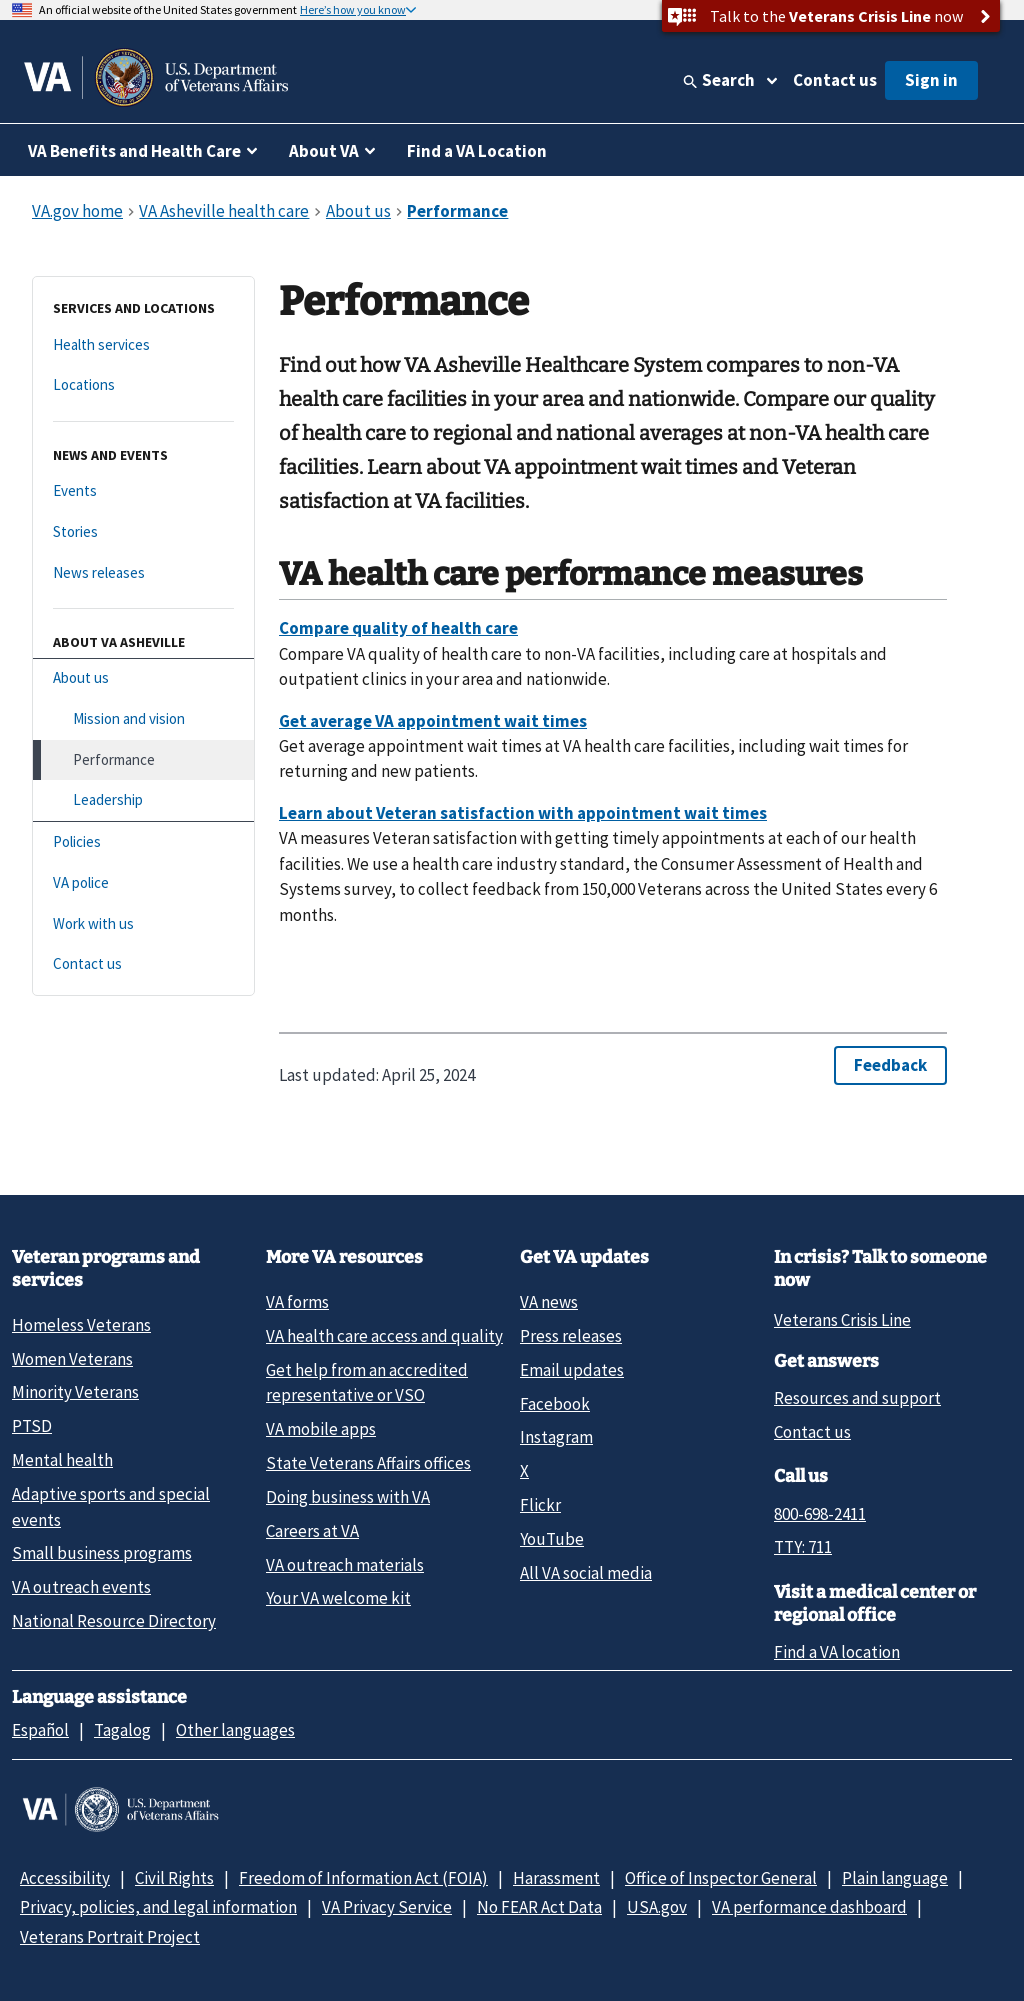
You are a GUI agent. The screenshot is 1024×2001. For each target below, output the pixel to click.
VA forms (297, 1302)
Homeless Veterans (81, 1325)
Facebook (555, 1404)
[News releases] (143, 573)
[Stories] (143, 532)
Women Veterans (72, 1359)
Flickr (540, 1505)
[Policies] (143, 842)
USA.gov (657, 1907)
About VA (324, 151)
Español (40, 1730)
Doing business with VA (348, 1497)
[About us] (143, 678)
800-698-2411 (820, 1514)
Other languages (235, 1730)
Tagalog (122, 1730)
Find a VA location (837, 1652)
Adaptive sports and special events (111, 1506)
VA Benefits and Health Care (134, 151)
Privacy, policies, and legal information (158, 1907)
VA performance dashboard (809, 1907)
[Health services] (143, 345)
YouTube (552, 1539)
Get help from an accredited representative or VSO (367, 1382)
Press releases (571, 1336)
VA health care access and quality (384, 1336)
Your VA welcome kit (338, 1598)
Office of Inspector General (721, 1878)
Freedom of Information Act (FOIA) (363, 1878)
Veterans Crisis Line (842, 1320)
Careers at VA (312, 1531)
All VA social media (586, 1573)
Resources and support (857, 1398)
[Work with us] (143, 924)
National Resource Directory (114, 1621)
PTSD (32, 1426)
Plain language (895, 1878)
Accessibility (65, 1878)
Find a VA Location (477, 151)
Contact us (835, 80)
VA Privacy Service (387, 1907)
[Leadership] (143, 800)
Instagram (556, 1437)
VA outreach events (81, 1587)
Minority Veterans (75, 1392)
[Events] (143, 491)
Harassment (556, 1878)
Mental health (62, 1460)
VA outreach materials (345, 1565)
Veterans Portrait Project (110, 1937)
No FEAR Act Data (539, 1907)
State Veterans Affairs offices (368, 1463)
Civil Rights (174, 1878)
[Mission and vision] (143, 719)
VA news (549, 1302)
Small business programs (102, 1553)
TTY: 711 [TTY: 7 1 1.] (803, 1547)
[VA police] (143, 883)
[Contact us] (143, 964)
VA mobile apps (321, 1429)
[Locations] (143, 385)
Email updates (572, 1370)
